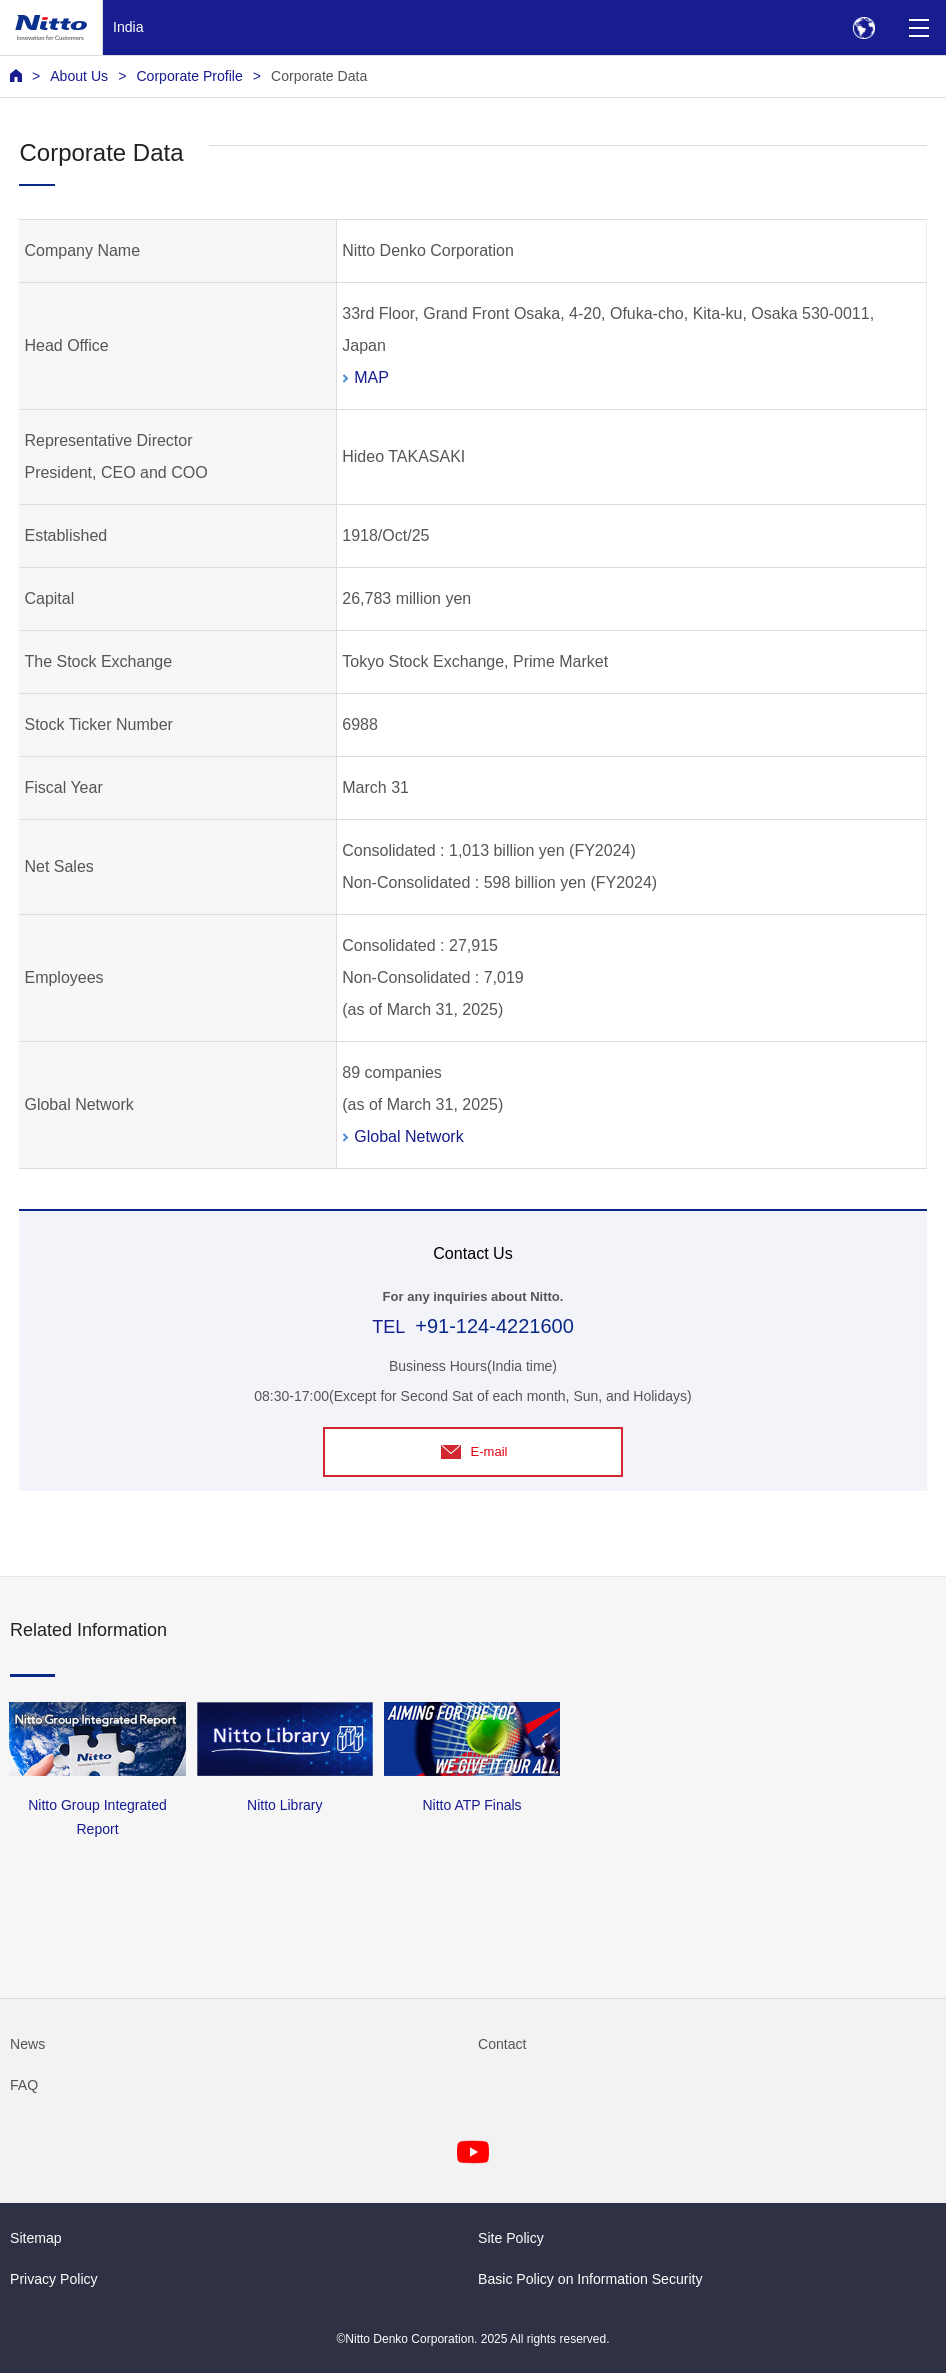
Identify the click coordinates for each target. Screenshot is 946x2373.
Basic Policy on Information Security (590, 2279)
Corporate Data (319, 76)
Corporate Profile (189, 76)
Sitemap (36, 2238)
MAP (371, 377)
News (27, 2044)
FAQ (24, 2085)
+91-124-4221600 (494, 1326)
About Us (79, 76)
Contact (502, 2044)
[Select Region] (863, 27)
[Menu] (918, 27)
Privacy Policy (54, 2279)
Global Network (408, 1136)
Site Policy (511, 2238)
